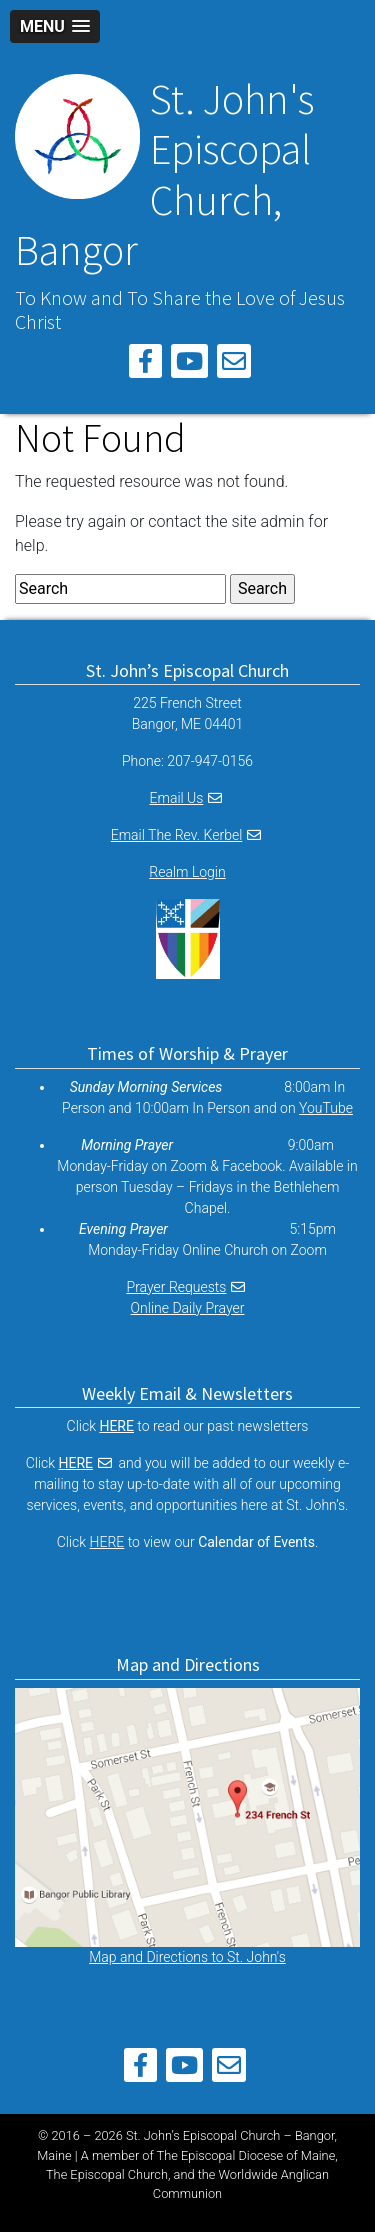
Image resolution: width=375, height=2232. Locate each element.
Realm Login (187, 872)
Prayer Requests (177, 1287)
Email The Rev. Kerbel (177, 835)
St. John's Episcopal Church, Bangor (164, 174)
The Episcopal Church (107, 2174)
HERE (76, 1463)
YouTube (326, 1108)
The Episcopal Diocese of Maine (246, 2155)
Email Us (177, 798)
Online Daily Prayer (188, 1308)
